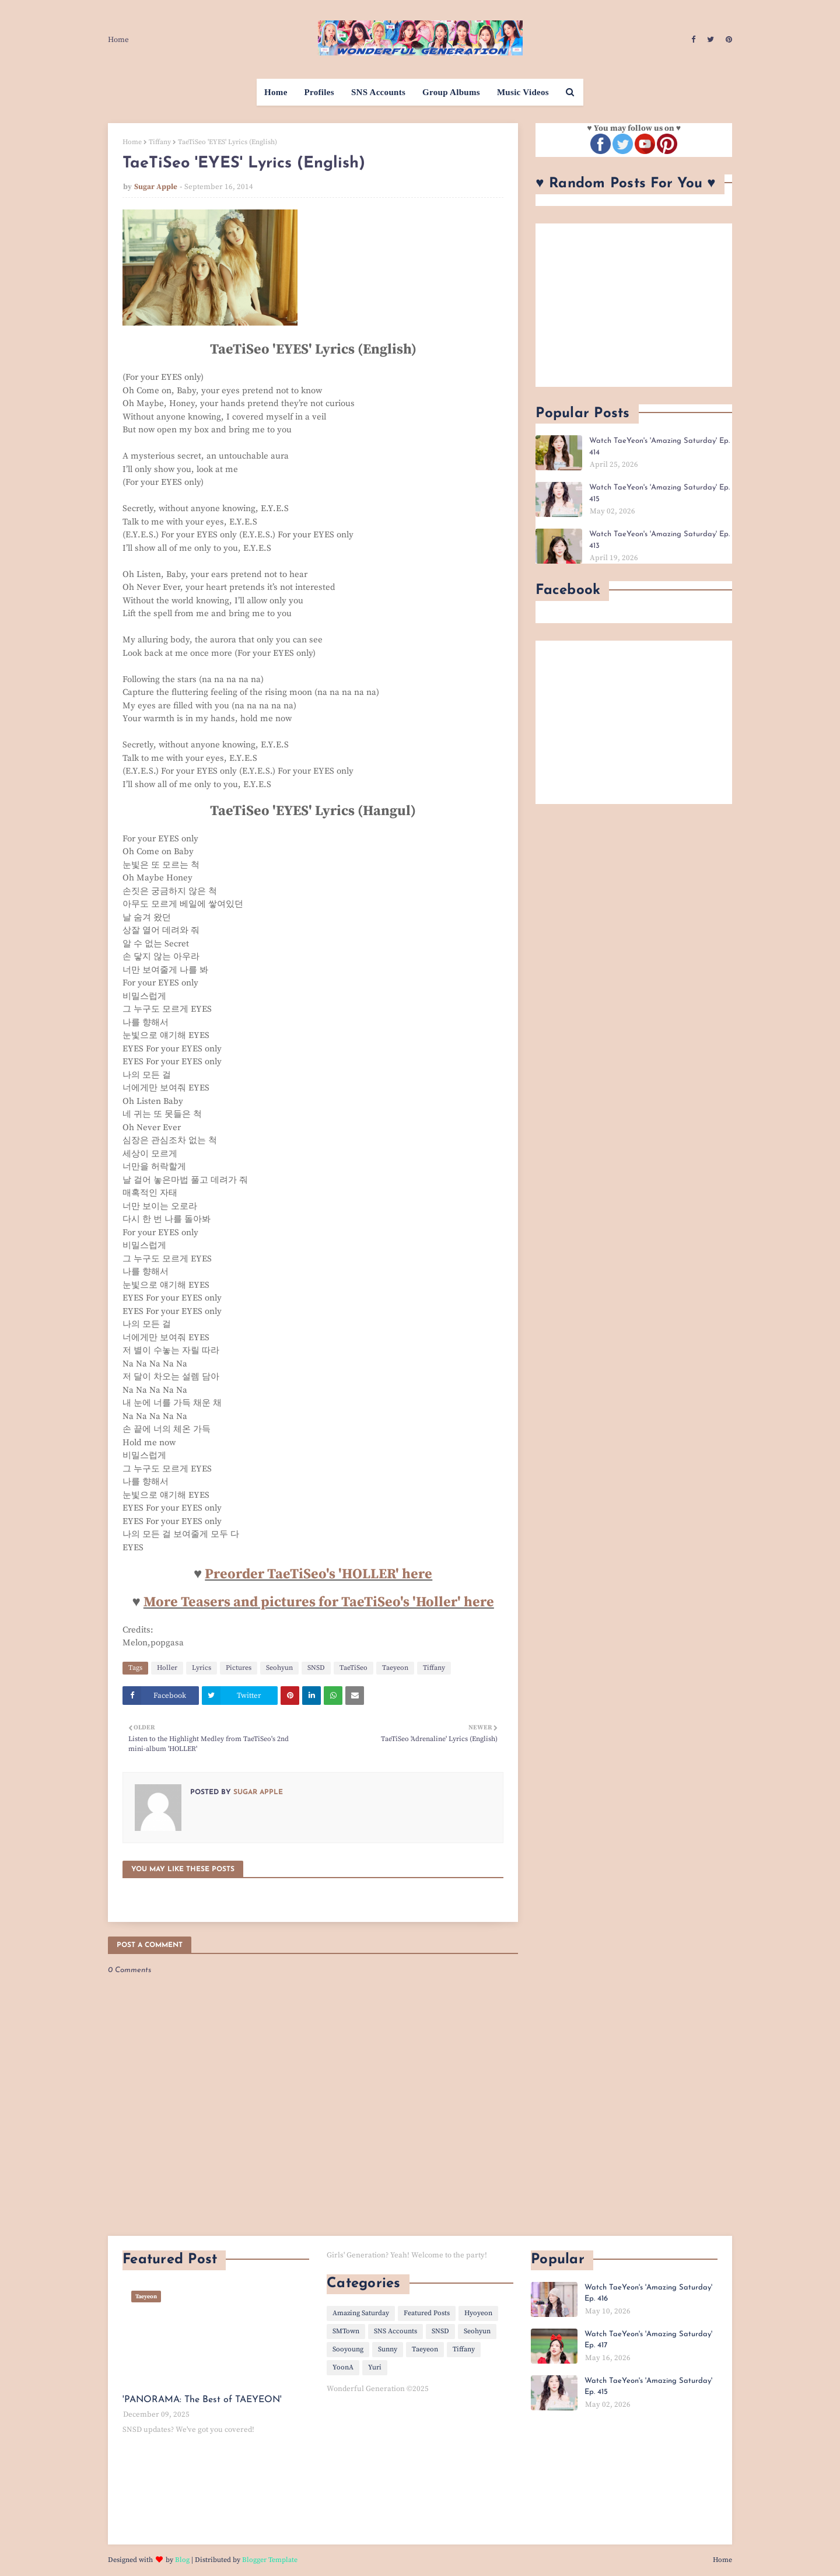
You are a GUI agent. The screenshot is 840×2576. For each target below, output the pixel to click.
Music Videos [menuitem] (523, 92)
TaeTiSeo (354, 1667)
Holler (167, 1667)
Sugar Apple (155, 186)
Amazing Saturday (360, 2313)
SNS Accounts (395, 2331)
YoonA (343, 2367)
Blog (182, 2560)
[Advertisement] (634, 305)
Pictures (238, 1667)
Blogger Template (270, 2560)
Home (118, 39)
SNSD (316, 1667)
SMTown (345, 2331)
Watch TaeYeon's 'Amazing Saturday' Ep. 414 (659, 446)
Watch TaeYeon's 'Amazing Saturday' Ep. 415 (659, 493)
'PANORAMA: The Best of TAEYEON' (202, 2399)
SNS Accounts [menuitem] (378, 92)
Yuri (375, 2367)
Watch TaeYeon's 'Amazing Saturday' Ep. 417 (648, 2340)
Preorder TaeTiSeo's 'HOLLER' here (318, 1574)
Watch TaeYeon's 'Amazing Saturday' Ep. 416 (648, 2293)
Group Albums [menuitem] (451, 92)
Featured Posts (427, 2313)
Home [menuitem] (276, 92)
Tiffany (160, 142)
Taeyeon (395, 1667)
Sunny (387, 2349)
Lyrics (201, 1667)
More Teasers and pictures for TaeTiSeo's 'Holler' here (319, 1602)
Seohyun (279, 1667)
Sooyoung (347, 2349)
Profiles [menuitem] (319, 92)
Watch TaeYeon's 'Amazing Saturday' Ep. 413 (659, 540)
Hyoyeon (478, 2313)
